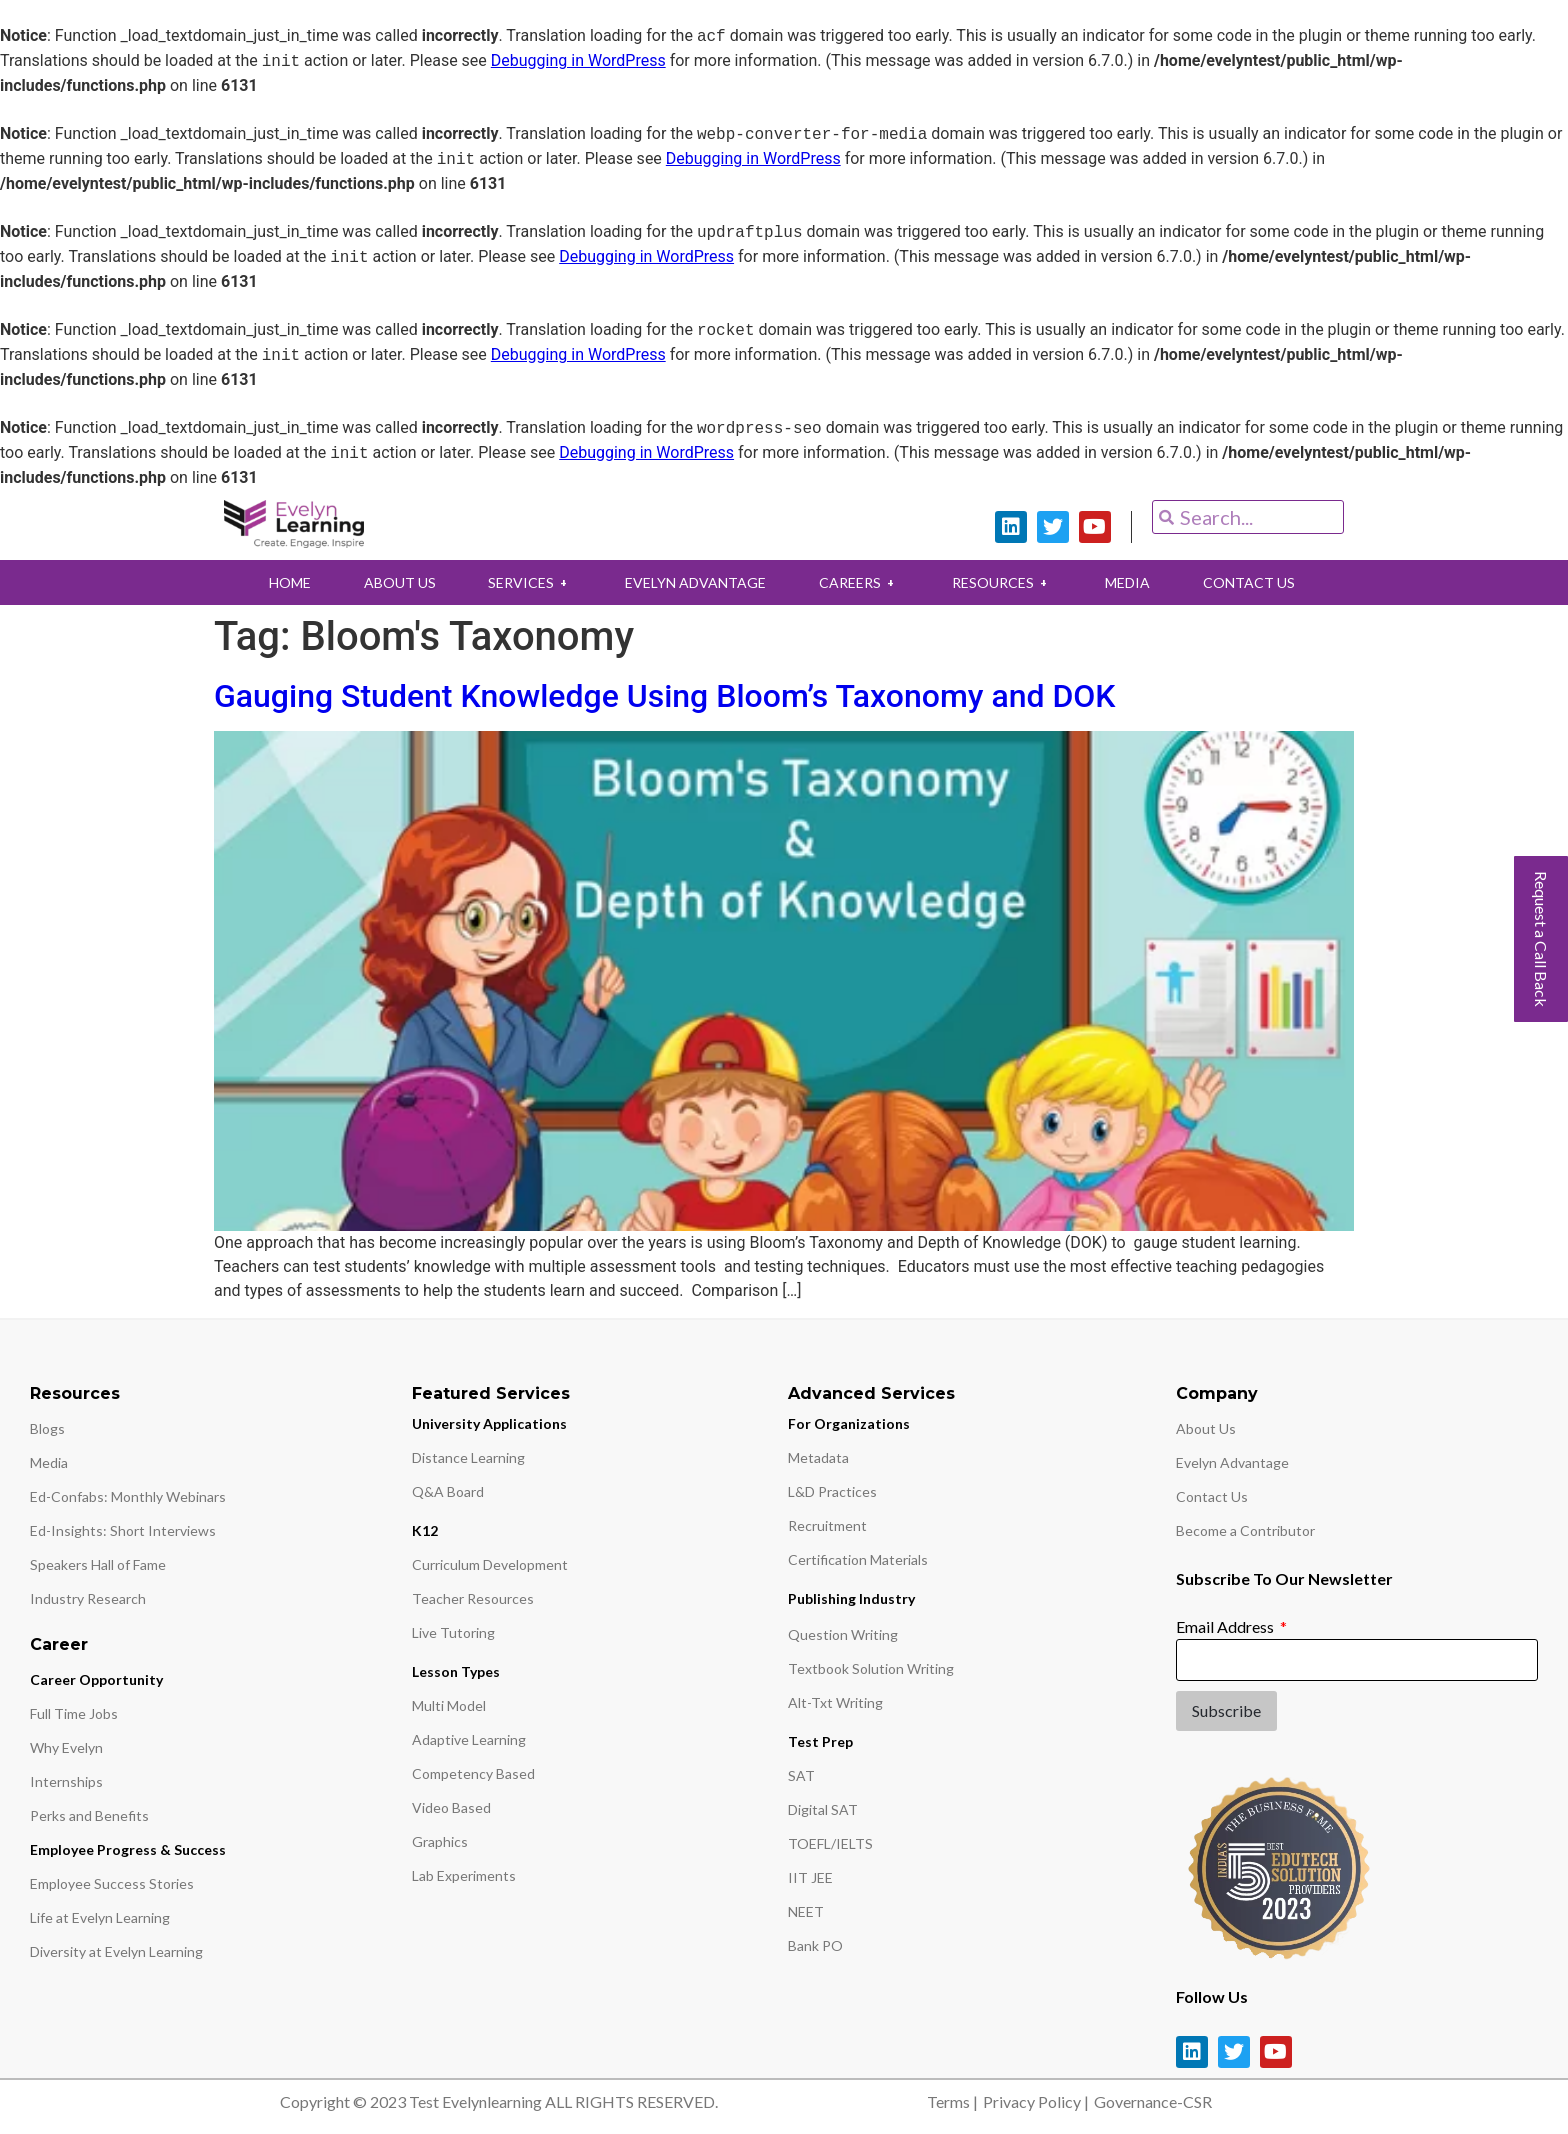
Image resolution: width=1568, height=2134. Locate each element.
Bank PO (815, 1945)
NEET (806, 1911)
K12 (425, 1530)
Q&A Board (448, 1491)
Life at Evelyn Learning (100, 1917)
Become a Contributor (1245, 1530)
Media (49, 1462)
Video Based (451, 1807)
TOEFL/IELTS (830, 1843)
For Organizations (849, 1423)
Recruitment (827, 1525)
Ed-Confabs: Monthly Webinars (128, 1496)
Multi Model (449, 1705)
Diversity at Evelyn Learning (116, 1951)
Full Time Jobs (74, 1713)
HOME (282, 582)
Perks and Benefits (89, 1815)
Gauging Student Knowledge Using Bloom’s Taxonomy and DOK (665, 696)
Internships (66, 1781)
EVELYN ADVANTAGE (694, 582)
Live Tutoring (453, 1632)
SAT (801, 1775)
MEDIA (1132, 582)
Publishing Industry (851, 1598)
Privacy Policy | (1036, 2101)
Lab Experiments (464, 1875)
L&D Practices (832, 1491)
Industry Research (88, 1598)
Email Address (1226, 1626)
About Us (1206, 1428)
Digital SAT (823, 1809)
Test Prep (820, 1741)
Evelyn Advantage (1232, 1462)
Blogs (47, 1428)
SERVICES (527, 582)
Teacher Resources (473, 1598)
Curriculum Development (490, 1564)
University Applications (489, 1423)
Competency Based (473, 1773)
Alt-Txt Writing (835, 1702)
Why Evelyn (66, 1747)
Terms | (952, 2101)
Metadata (818, 1457)
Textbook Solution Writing (871, 1668)
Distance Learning (468, 1457)
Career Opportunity (96, 1679)
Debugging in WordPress (578, 61)
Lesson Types (456, 1671)
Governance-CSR (1153, 2101)
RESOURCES (1005, 582)
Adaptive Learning (469, 1739)
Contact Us (1212, 1496)
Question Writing (843, 1634)
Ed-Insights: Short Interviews (123, 1530)
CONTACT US (1256, 582)
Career (59, 1644)
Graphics (440, 1841)
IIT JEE (810, 1877)
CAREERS (860, 582)
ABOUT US (394, 582)
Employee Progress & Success (128, 1849)
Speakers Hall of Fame (98, 1564)
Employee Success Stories (112, 1883)
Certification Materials (858, 1559)
